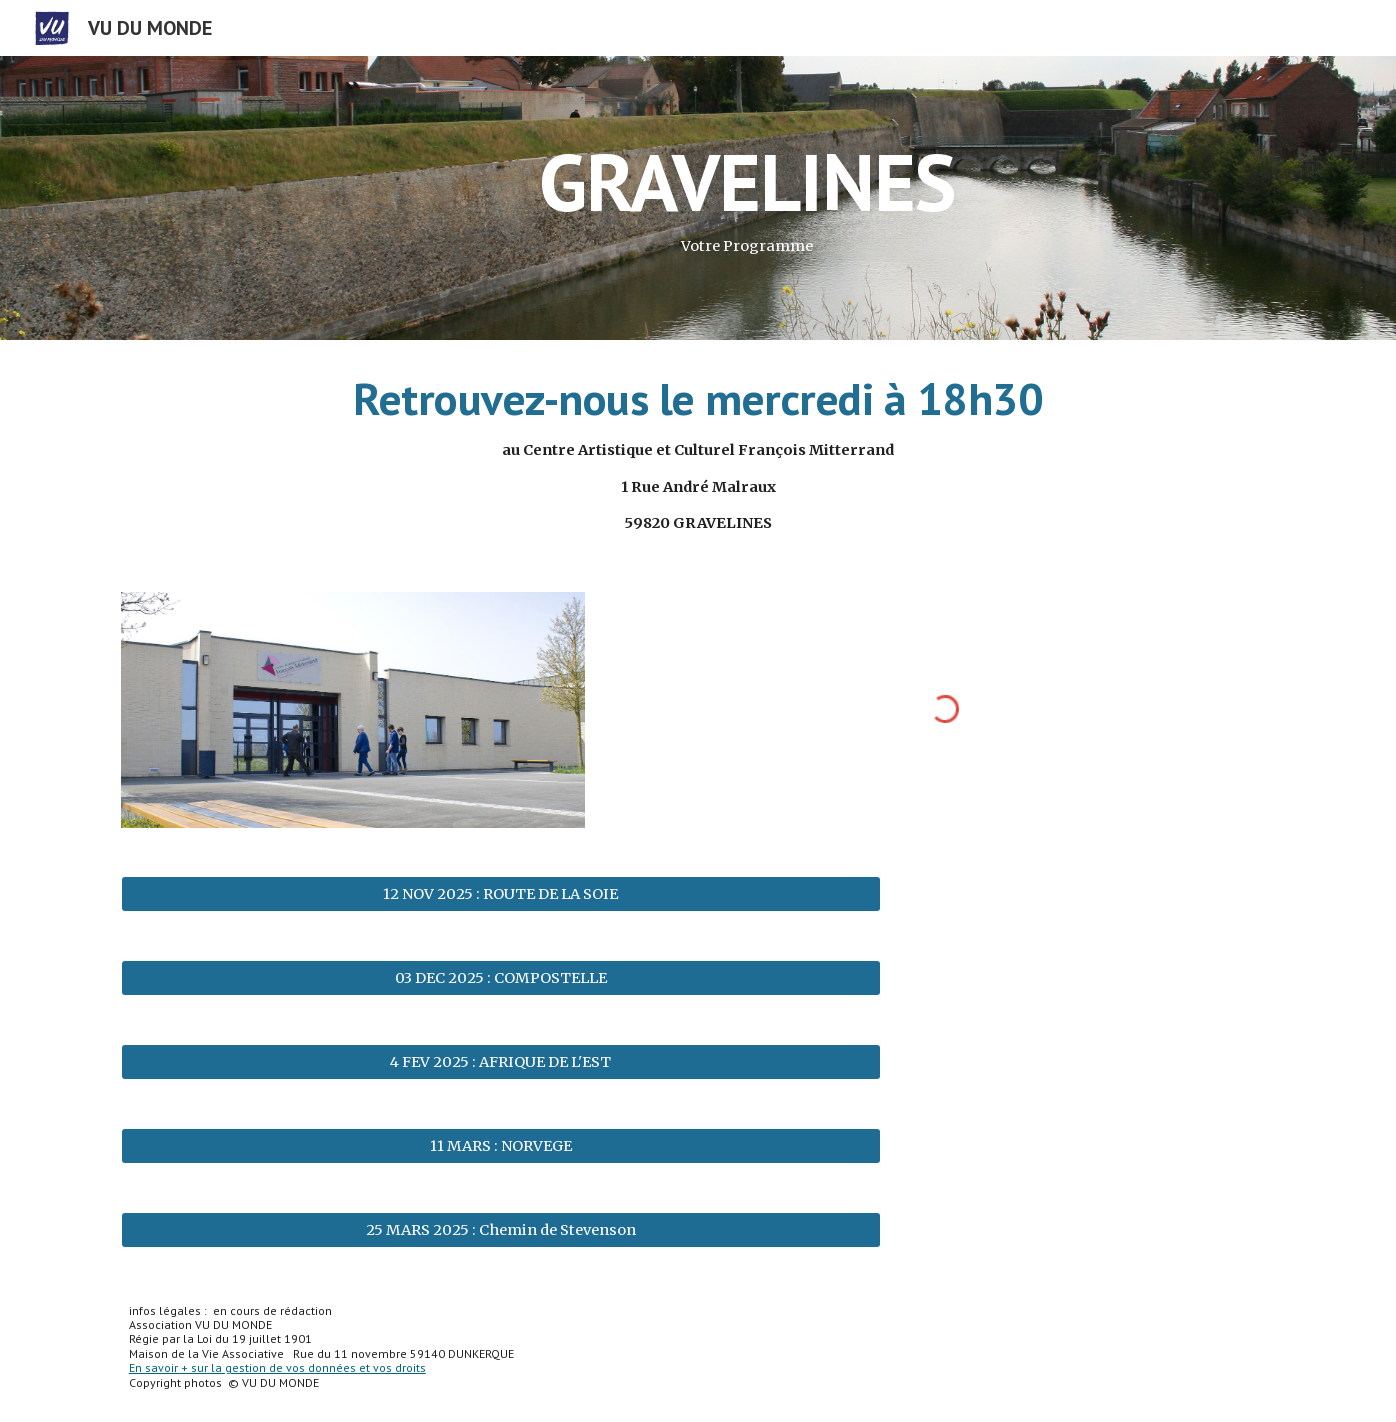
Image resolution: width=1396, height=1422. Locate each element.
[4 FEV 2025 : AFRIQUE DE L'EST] (501, 1061)
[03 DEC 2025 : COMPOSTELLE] (501, 977)
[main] (747, 198)
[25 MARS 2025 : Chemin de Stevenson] (501, 1229)
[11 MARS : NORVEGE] (501, 1145)
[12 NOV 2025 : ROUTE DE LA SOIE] (501, 893)
